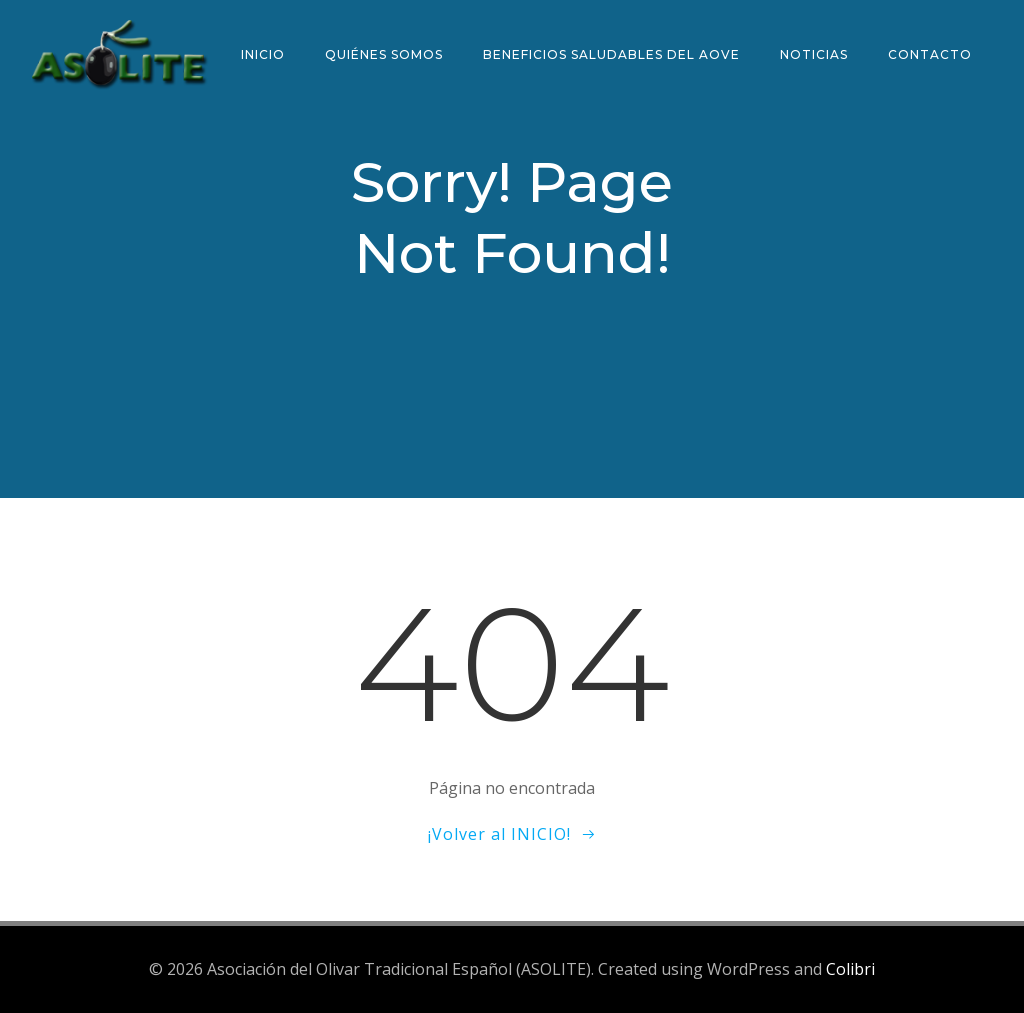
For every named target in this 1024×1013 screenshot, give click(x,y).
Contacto (930, 54)
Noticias (814, 54)
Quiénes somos (384, 54)
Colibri (850, 969)
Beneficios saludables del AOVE (611, 54)
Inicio (263, 54)
